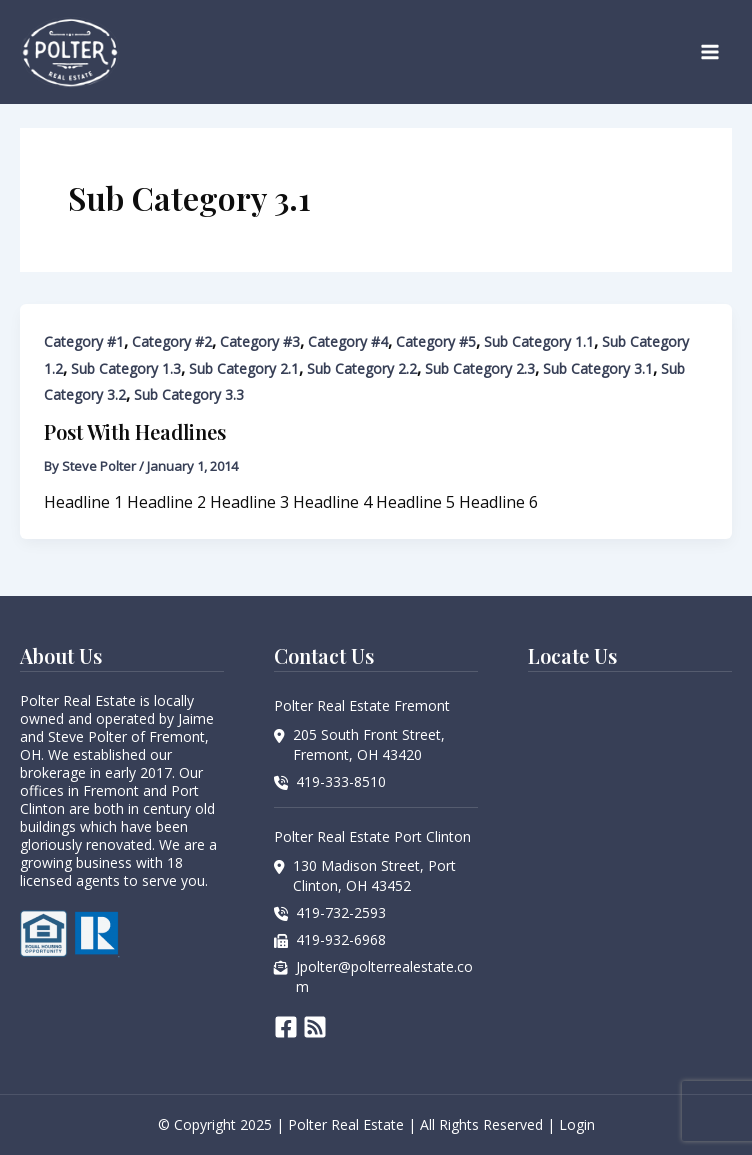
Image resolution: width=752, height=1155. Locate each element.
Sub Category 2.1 (244, 368)
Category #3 (260, 341)
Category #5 (436, 341)
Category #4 (348, 341)
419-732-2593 (341, 912)
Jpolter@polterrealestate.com (384, 976)
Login (577, 1124)
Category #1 (84, 341)
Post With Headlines (135, 431)
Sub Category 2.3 (480, 368)
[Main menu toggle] (710, 52)
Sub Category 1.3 (126, 368)
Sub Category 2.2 (362, 368)
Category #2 (172, 341)
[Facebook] (286, 1027)
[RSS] (315, 1027)
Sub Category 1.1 (539, 341)
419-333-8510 (341, 781)
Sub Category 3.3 (189, 394)
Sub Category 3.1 (598, 368)
